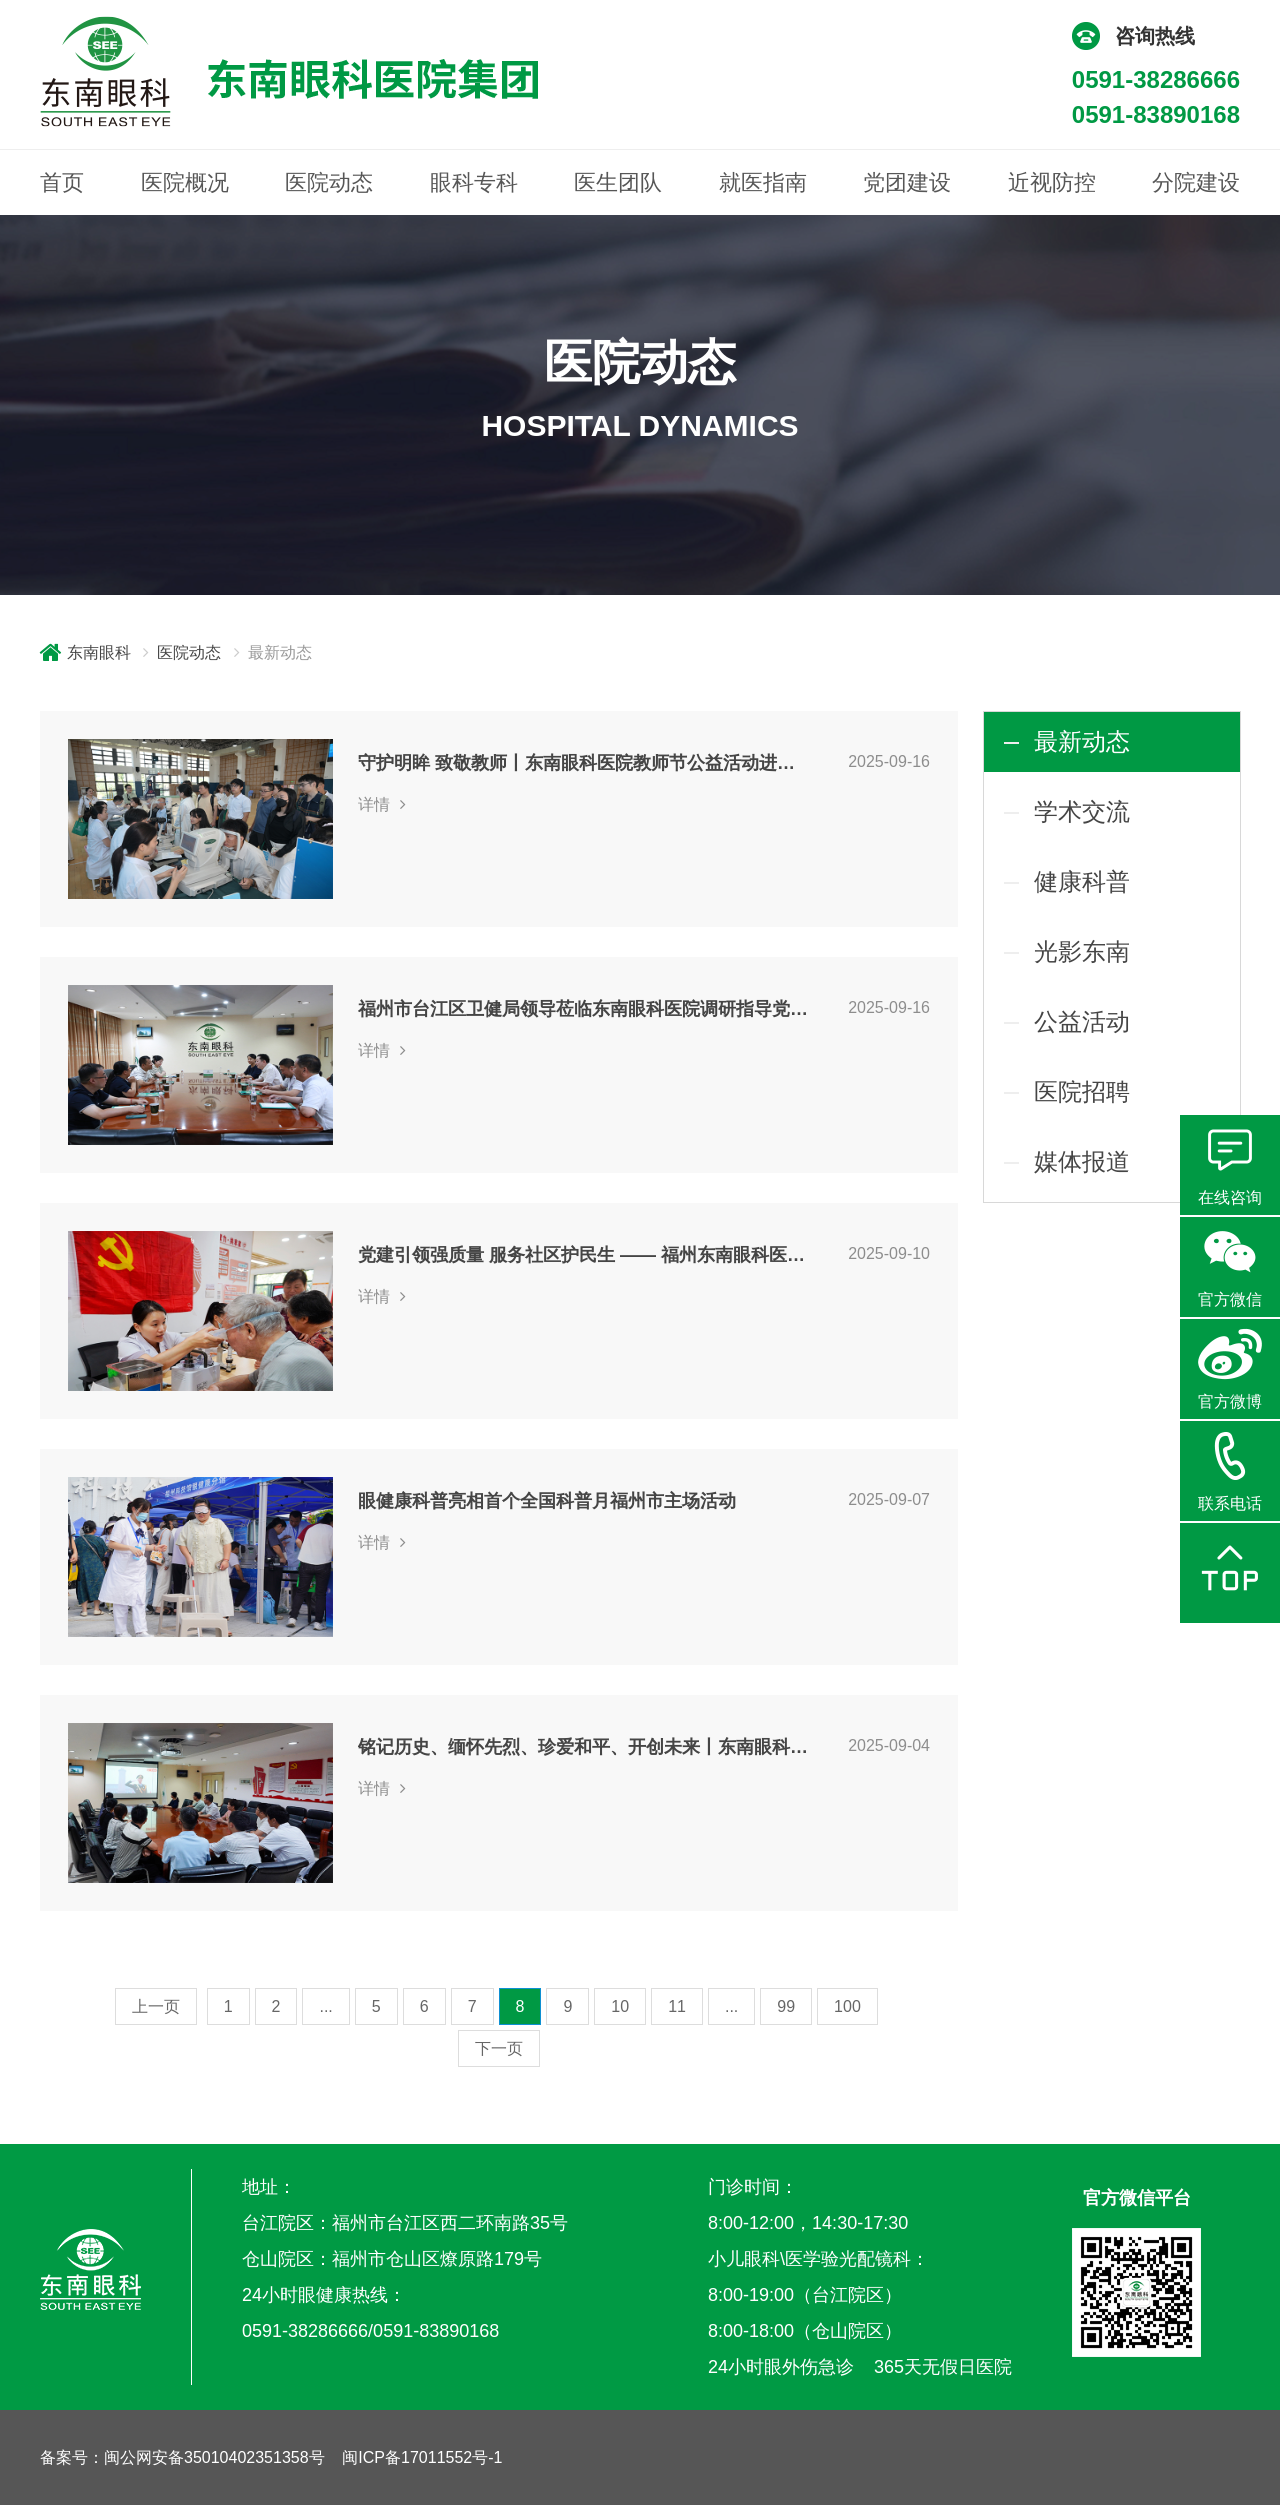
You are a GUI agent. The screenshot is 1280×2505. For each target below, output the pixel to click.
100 (847, 2006)
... (325, 2006)
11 (677, 2006)
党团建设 (907, 182)
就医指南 (763, 182)
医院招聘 (1082, 1091)
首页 (62, 182)
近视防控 (1052, 182)
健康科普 (1082, 881)
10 (620, 2006)
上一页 (156, 2006)
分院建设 (1196, 182)
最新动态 (1082, 741)
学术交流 (1082, 811)
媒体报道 (1082, 1161)
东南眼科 (99, 652)
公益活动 (1082, 1021)
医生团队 (618, 182)
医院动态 (329, 182)
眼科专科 (474, 182)
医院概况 (185, 182)
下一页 (499, 2048)
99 (786, 2006)
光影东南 (1082, 951)
